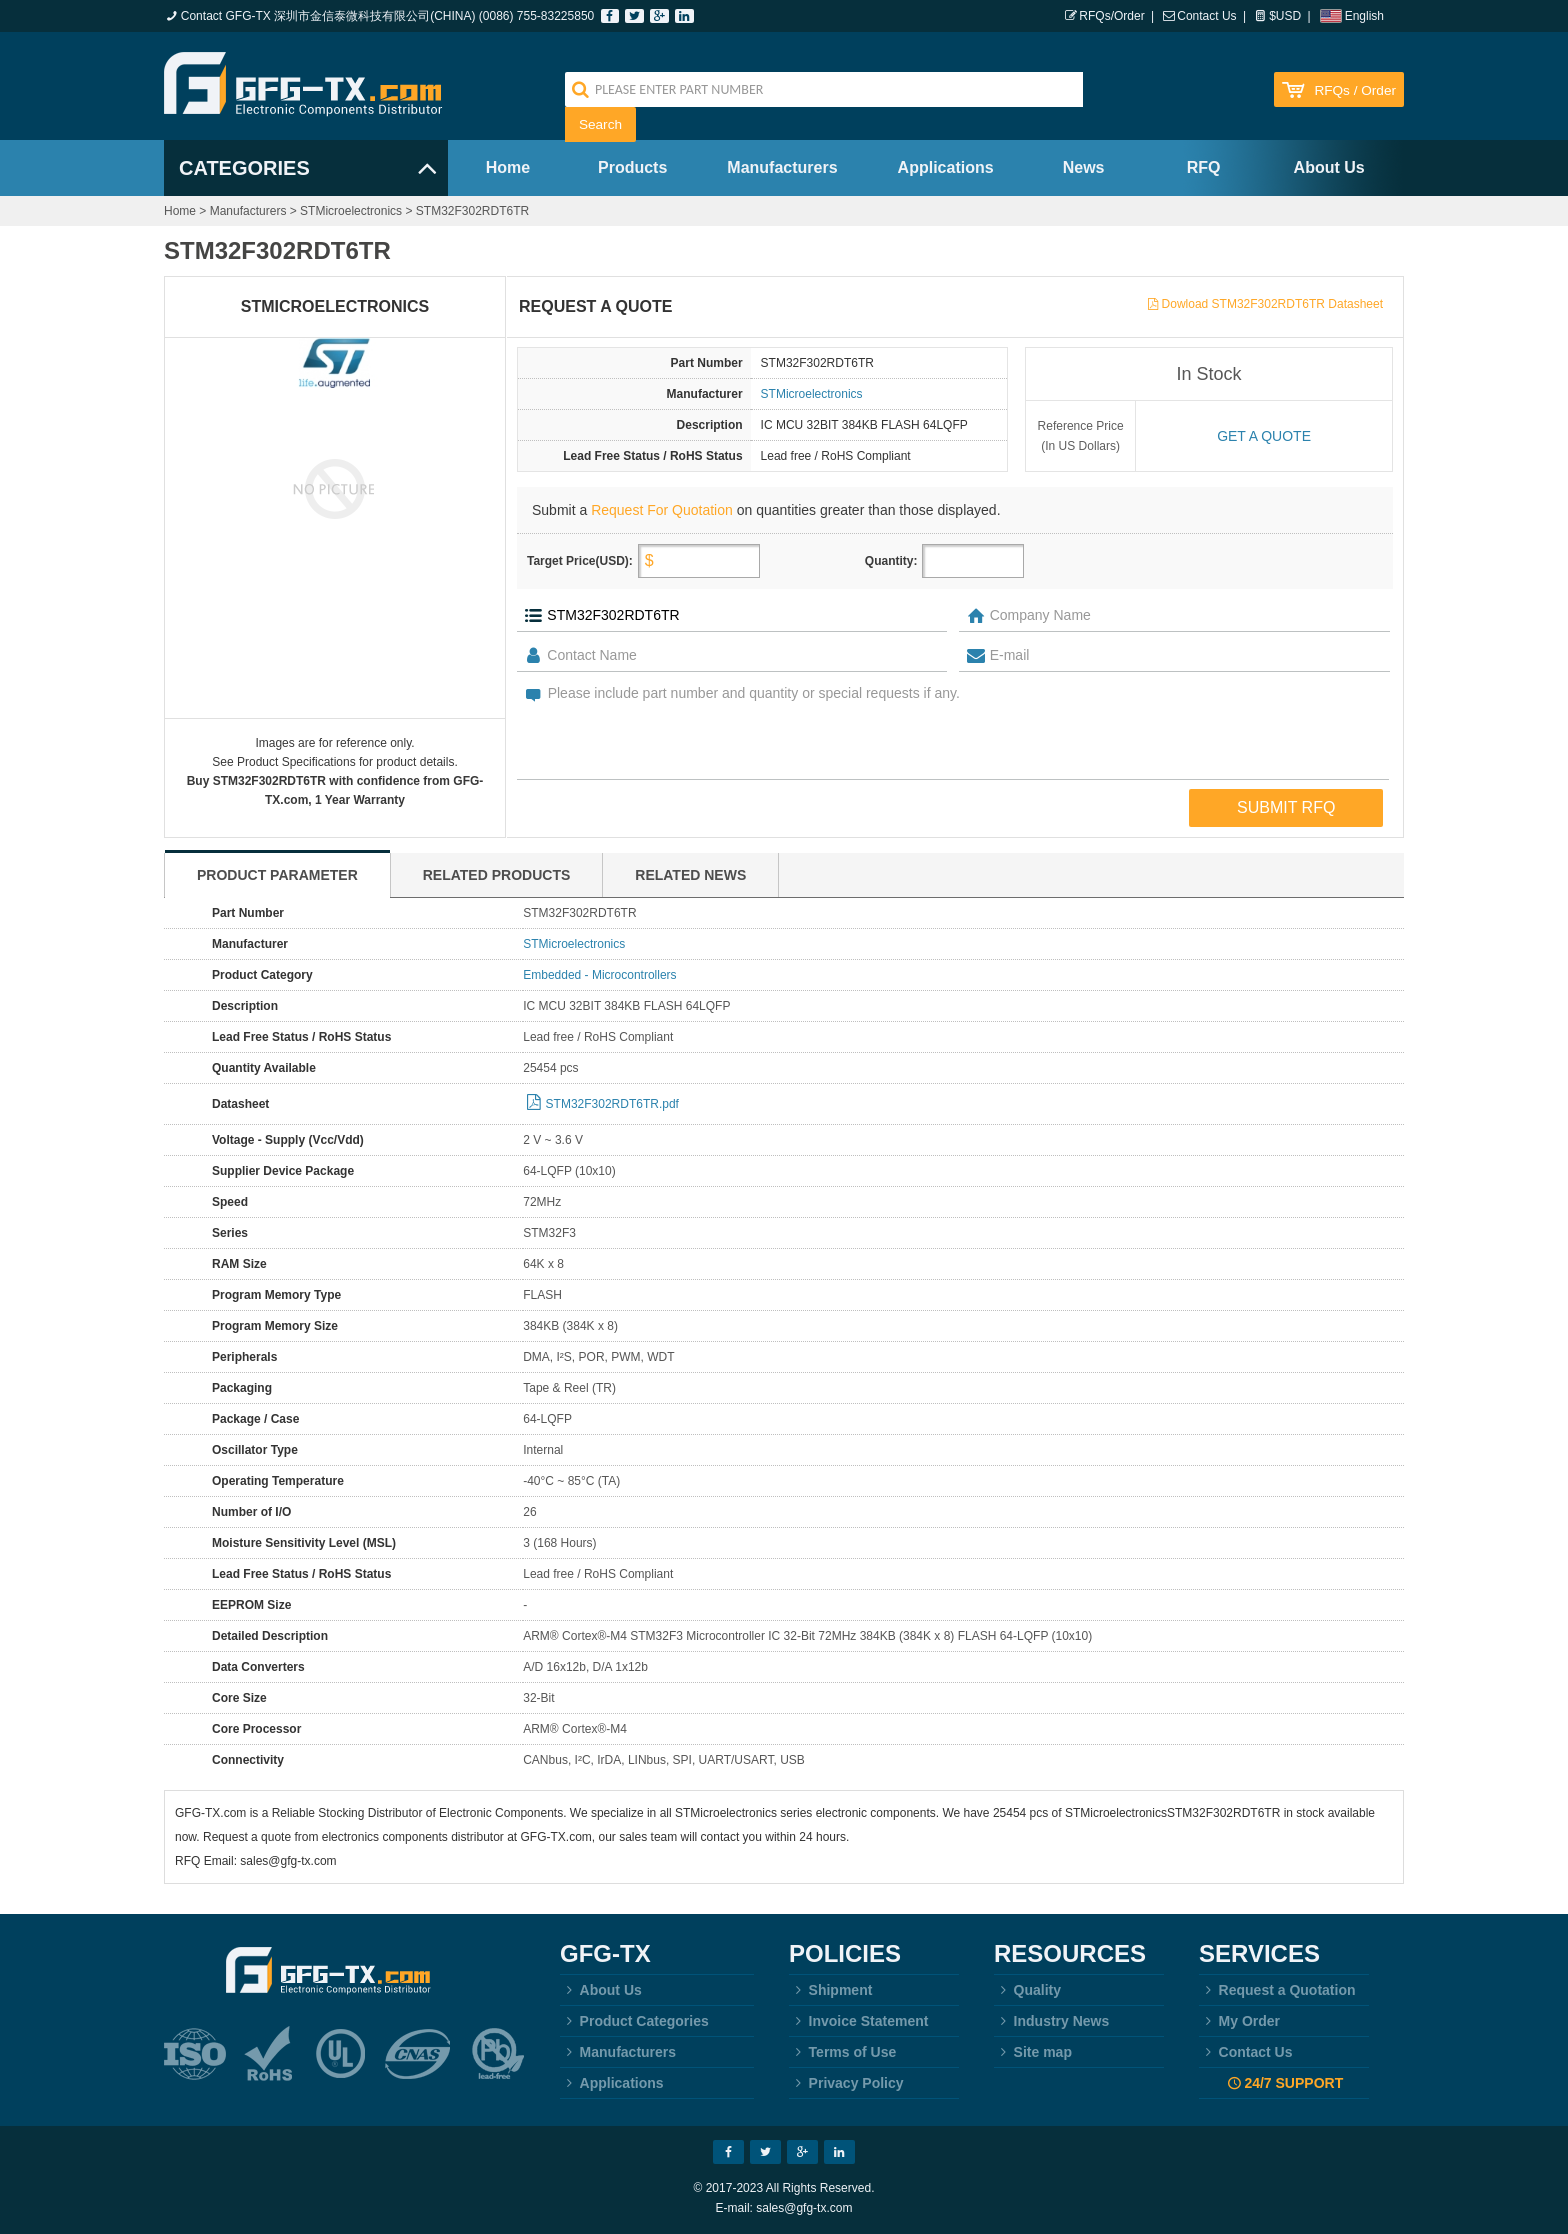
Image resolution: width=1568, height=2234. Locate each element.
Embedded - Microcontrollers (599, 975)
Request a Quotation (1277, 1990)
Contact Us (1206, 16)
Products (632, 167)
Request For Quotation (662, 510)
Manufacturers (782, 167)
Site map (1033, 2052)
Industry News (1051, 2021)
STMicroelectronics (351, 211)
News (1084, 167)
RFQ (1204, 167)
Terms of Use (842, 2052)
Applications (946, 167)
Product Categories (634, 2021)
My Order (1239, 2021)
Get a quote (1264, 436)
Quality (1027, 1990)
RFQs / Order (1355, 90)
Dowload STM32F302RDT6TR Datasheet (1272, 304)
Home (508, 167)
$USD (1285, 16)
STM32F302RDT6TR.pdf (612, 1104)
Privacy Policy (846, 2083)
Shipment (830, 1990)
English (1364, 16)
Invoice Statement (858, 2021)
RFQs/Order (1111, 16)
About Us (1329, 167)
